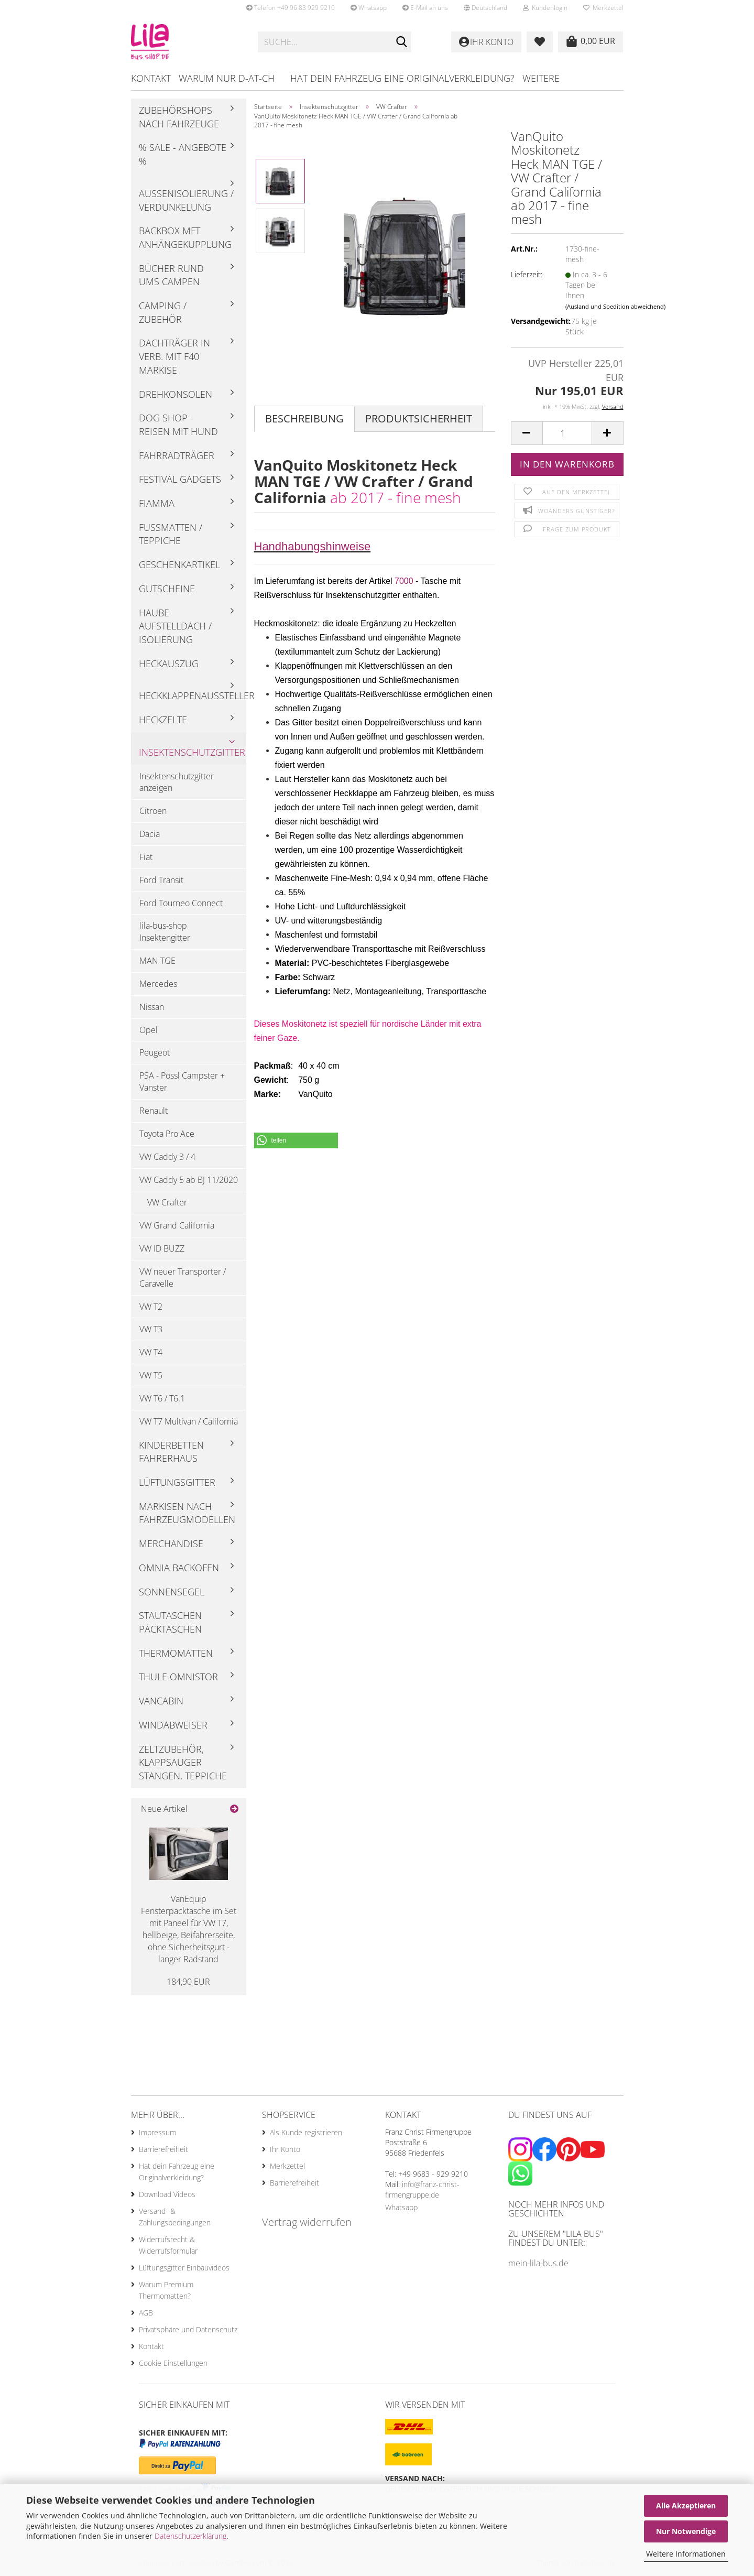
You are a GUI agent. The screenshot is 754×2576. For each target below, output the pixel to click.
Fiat (145, 857)
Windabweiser (173, 1725)
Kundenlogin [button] (545, 7)
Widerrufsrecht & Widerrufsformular (168, 2245)
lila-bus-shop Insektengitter (164, 931)
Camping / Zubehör (163, 312)
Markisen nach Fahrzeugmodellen (187, 1513)
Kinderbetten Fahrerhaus (171, 1452)
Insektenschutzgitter (192, 752)
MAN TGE (157, 960)
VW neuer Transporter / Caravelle (182, 1277)
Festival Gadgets (180, 479)
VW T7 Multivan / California (188, 1421)
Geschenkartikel (179, 564)
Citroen (153, 811)
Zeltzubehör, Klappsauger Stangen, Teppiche (183, 1762)
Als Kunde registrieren (306, 2132)
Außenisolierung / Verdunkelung (186, 200)
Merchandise (171, 1543)
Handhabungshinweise (312, 546)
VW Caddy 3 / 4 (167, 1156)
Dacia (149, 834)
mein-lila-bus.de (538, 2263)
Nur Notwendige (686, 2531)
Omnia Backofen (179, 1567)
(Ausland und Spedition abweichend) (615, 306)
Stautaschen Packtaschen (170, 1622)
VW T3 (150, 1329)
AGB (146, 2313)
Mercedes (158, 984)
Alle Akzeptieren (686, 2505)
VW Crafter (167, 1202)
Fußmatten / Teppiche (170, 534)
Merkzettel (603, 7)
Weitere (541, 78)
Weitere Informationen (686, 2554)
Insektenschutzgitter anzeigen (176, 782)
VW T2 (150, 1306)
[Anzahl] (567, 433)
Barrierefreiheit (163, 2149)
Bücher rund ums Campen (171, 275)
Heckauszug (169, 663)
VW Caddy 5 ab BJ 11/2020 (188, 1180)
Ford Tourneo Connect (181, 903)
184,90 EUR (188, 1981)
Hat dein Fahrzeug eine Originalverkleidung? (402, 78)
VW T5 (150, 1375)
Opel (148, 1030)
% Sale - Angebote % (182, 154)
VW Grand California (176, 1225)
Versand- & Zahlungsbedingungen (175, 2216)
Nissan (151, 1007)
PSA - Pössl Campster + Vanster (182, 1081)
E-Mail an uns (425, 7)
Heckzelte (163, 719)
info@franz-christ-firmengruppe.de (422, 2189)
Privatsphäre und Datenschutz (188, 2329)
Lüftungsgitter (177, 1482)
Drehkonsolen (175, 394)
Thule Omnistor (178, 1676)
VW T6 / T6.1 (162, 1398)
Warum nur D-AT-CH (227, 78)
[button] (485, 8)
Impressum (157, 2132)
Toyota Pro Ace (166, 1133)
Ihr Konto (285, 2149)
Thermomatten (176, 1653)
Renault (153, 1110)
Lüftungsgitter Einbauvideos (184, 2268)
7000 (404, 581)
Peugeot (154, 1052)
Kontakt (151, 78)
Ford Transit (161, 880)
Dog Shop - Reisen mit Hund (178, 424)
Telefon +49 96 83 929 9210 (290, 7)
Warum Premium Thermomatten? (166, 2290)
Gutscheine (167, 588)
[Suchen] (401, 42)
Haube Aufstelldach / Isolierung (175, 626)
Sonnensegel (171, 1591)
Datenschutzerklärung (190, 2536)
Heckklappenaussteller (192, 695)
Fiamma (156, 503)
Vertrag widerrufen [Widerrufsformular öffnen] (307, 2222)
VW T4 (150, 1352)
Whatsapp (369, 7)
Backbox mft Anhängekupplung (185, 237)
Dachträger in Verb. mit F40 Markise (174, 356)
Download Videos (167, 2194)
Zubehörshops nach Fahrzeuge (179, 117)
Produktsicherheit (418, 418)
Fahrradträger (176, 455)
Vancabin (161, 1700)
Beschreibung (304, 418)
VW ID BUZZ (161, 1248)
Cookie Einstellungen (173, 2363)
